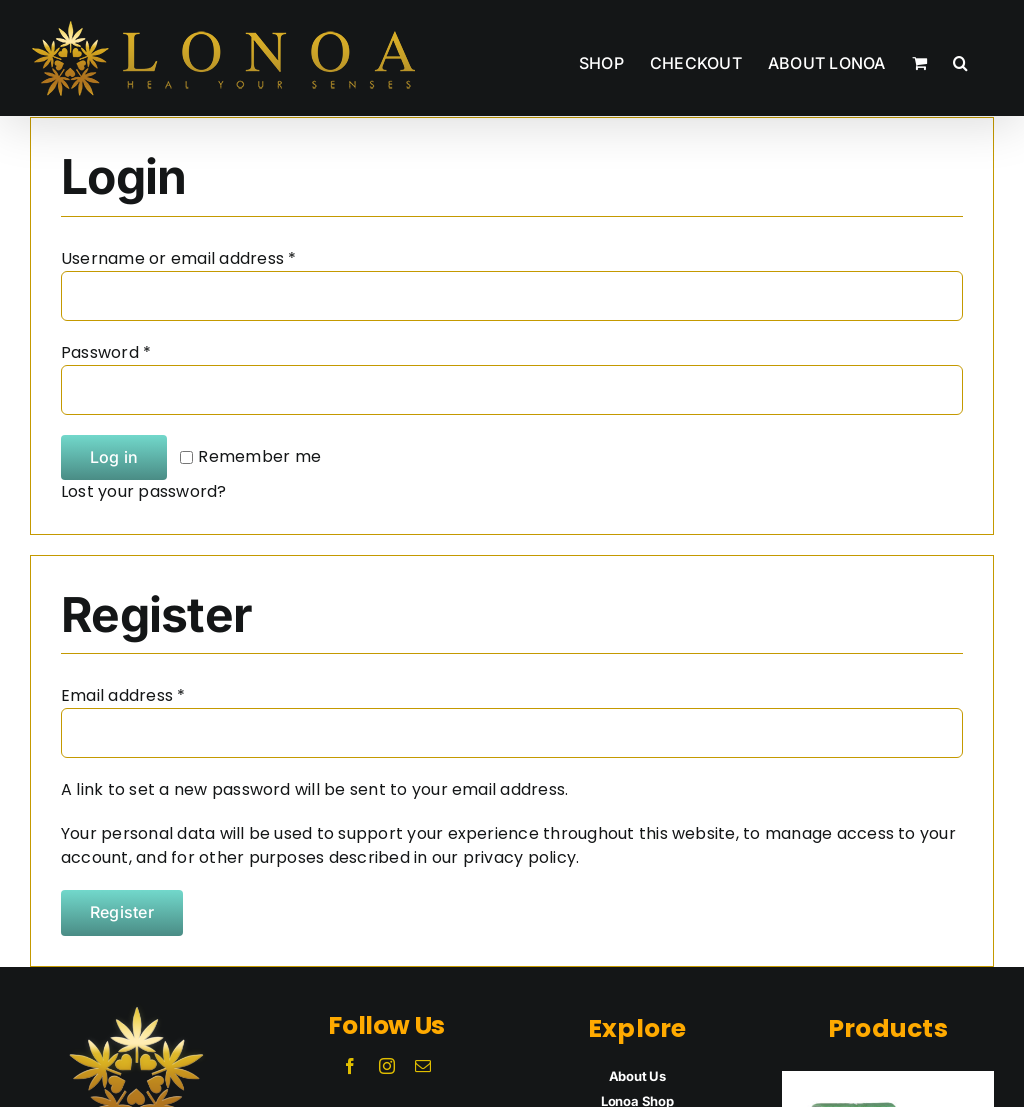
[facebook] (350, 1066)
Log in (114, 457)
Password (106, 352)
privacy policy (519, 857)
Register (122, 912)
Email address (123, 695)
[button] (960, 58)
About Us (637, 1076)
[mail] (423, 1066)
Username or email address (179, 258)
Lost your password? (144, 491)
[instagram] (387, 1066)
